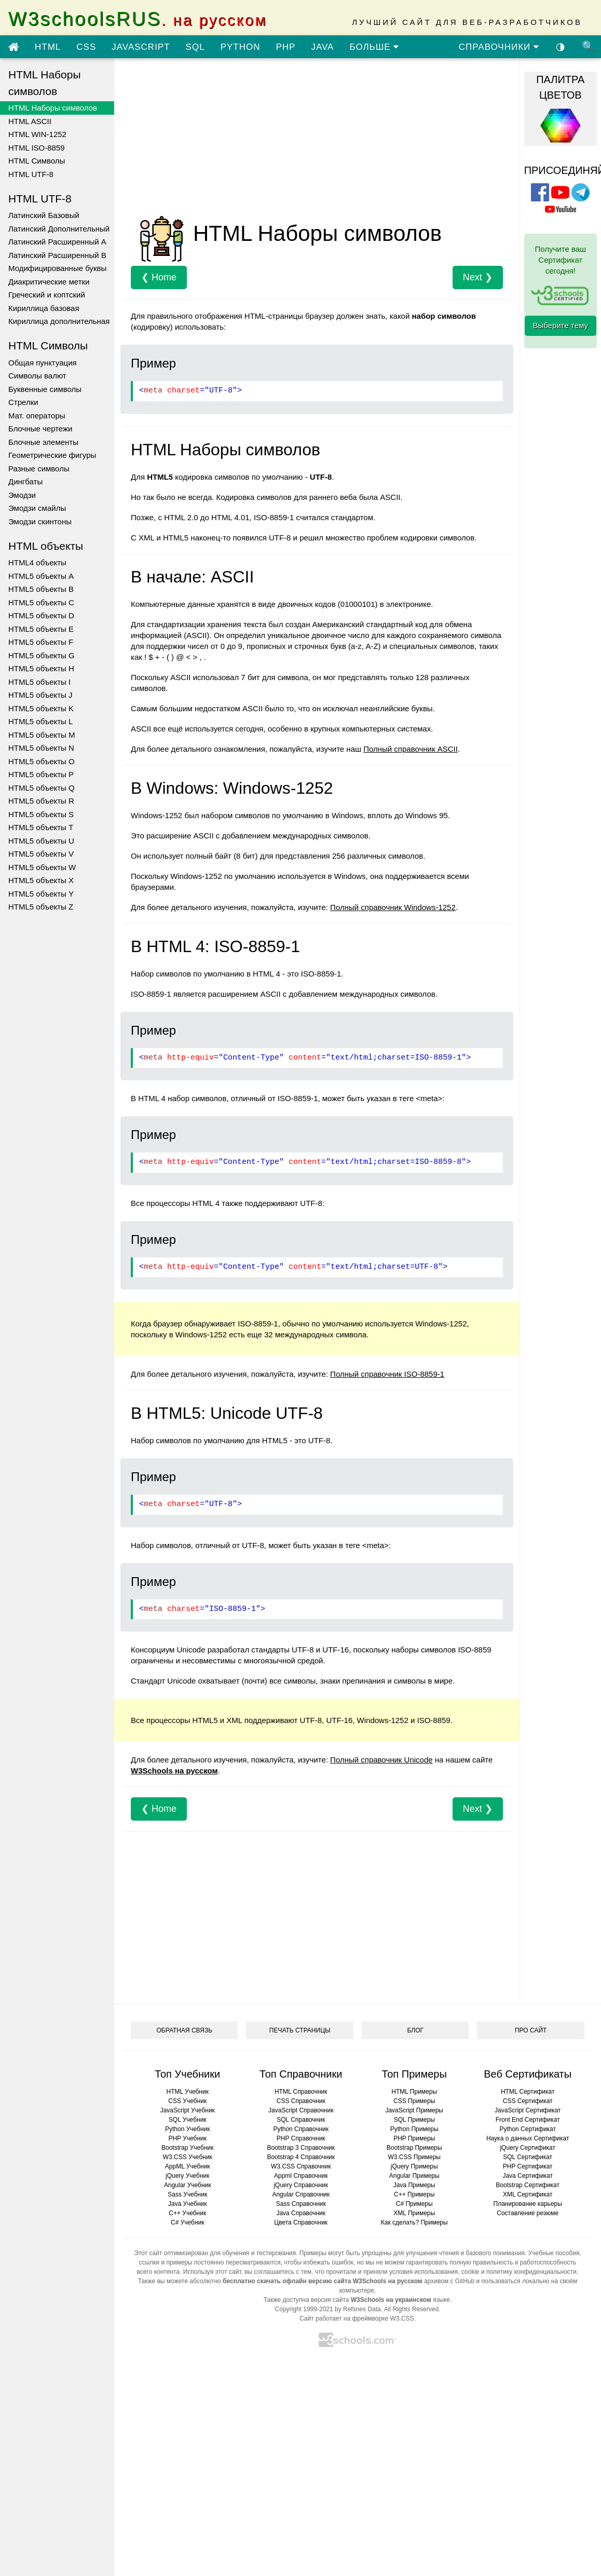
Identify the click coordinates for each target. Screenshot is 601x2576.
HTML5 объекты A (41, 576)
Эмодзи (22, 495)
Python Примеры (414, 2129)
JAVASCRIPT (141, 47)
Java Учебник (187, 2203)
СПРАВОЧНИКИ (499, 47)
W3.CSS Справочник (301, 2166)
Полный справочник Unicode (381, 1759)
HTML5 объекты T (40, 827)
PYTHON (241, 47)
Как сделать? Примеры (414, 2222)
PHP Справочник (301, 2138)
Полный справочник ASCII (410, 748)
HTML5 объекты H (41, 668)
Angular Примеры (414, 2175)
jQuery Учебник (188, 2175)
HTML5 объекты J (40, 694)
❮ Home (158, 277)
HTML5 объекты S (41, 814)
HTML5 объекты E (41, 629)
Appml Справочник (300, 2175)
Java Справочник (300, 2213)
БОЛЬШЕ (374, 47)
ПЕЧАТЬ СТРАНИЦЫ (300, 2030)
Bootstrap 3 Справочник (301, 2147)
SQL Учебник (188, 2119)
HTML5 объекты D (41, 615)
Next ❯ (478, 277)
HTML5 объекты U (41, 840)
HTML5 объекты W (42, 867)
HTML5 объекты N (41, 747)
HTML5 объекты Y (41, 893)
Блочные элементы (43, 442)
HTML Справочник (301, 2091)
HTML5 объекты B (41, 589)
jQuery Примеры (414, 2166)
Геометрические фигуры (52, 455)
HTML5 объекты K (41, 708)
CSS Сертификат (528, 2101)
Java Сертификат (527, 2175)
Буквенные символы (44, 389)
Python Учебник (187, 2129)
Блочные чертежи (40, 428)
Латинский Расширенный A (57, 241)
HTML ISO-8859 (36, 147)
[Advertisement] (299, 139)
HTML (48, 47)
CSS (86, 47)
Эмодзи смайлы (37, 508)
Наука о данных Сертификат (527, 2138)
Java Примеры (414, 2185)
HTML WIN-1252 (37, 134)
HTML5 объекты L (40, 721)
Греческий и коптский (46, 294)
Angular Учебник (187, 2185)
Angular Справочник (301, 2194)
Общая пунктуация (42, 362)
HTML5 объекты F (40, 642)
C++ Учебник (187, 2213)
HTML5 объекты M (41, 734)
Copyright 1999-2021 (304, 2309)
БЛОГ (415, 2030)
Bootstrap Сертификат (527, 2185)
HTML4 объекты (37, 562)
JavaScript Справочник (300, 2110)
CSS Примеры (414, 2101)
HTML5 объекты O (41, 761)
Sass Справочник (301, 2203)
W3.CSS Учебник (187, 2157)
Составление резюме (527, 2213)
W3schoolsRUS (137, 19)
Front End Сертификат (528, 2119)
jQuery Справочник (301, 2185)
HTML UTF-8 (30, 174)
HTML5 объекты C (41, 602)
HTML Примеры (414, 2091)
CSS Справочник (301, 2101)
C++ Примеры (414, 2194)
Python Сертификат (527, 2129)
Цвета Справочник (300, 2222)
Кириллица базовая (43, 308)
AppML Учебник (187, 2166)
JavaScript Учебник (187, 2110)
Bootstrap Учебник (187, 2147)
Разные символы (39, 468)
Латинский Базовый (43, 215)
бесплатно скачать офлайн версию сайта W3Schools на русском (322, 2281)
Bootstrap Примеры (414, 2147)
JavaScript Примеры (414, 2110)
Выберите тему (561, 325)
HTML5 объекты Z (40, 906)
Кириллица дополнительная (59, 321)
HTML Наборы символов (52, 107)
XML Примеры (414, 2213)
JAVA (322, 47)
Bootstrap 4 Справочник (301, 2157)
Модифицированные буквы (57, 268)
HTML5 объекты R (41, 800)
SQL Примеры (414, 2119)
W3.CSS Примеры (414, 2157)
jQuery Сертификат (527, 2147)
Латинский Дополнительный (59, 228)
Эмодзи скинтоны (40, 521)
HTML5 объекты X (41, 880)
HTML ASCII (29, 121)
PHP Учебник (187, 2138)
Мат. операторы (36, 415)
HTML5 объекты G (41, 655)
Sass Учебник (187, 2194)
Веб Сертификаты (527, 2074)
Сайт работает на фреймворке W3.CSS (356, 2318)
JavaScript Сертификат (528, 2110)
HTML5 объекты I (39, 681)
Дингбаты (25, 481)
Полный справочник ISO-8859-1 (387, 1374)
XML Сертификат (528, 2194)
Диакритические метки (49, 281)
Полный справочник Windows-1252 (393, 907)
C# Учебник (187, 2222)
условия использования (423, 2271)
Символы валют (37, 375)
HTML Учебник (188, 2091)
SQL (195, 47)
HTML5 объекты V (41, 853)
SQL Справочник (301, 2119)
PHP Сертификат (528, 2166)
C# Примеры (414, 2203)
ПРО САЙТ (531, 2030)
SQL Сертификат (527, 2157)
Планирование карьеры (528, 2203)
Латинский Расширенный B (57, 255)
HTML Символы (36, 160)
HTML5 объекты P (41, 774)
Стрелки (23, 402)
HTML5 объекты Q (41, 787)
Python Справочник (301, 2129)
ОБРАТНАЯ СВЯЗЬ (184, 2030)
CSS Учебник (187, 2101)
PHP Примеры (414, 2138)
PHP (285, 47)
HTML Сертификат (528, 2091)
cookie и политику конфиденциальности (519, 2271)
